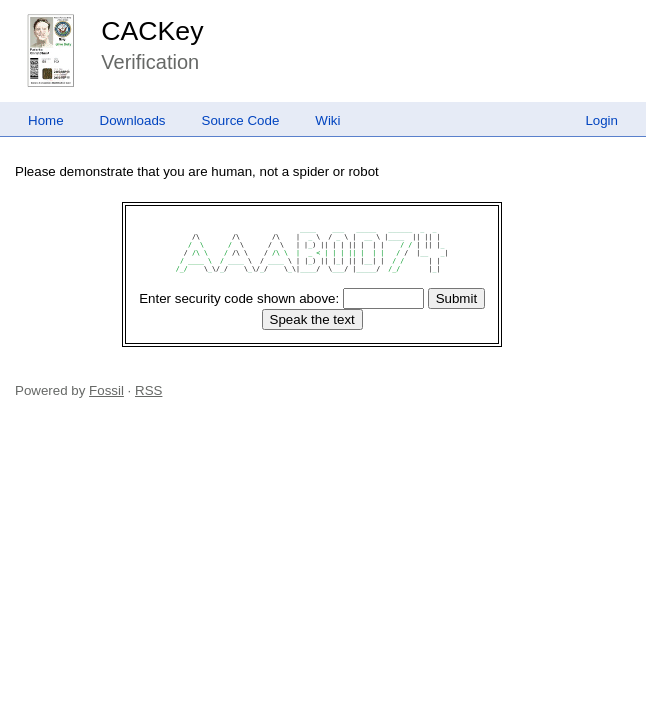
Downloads (133, 120)
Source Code (241, 120)
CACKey (152, 31)
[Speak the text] (312, 319)
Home (46, 120)
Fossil (106, 390)
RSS (148, 390)
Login (601, 120)
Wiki (327, 120)
